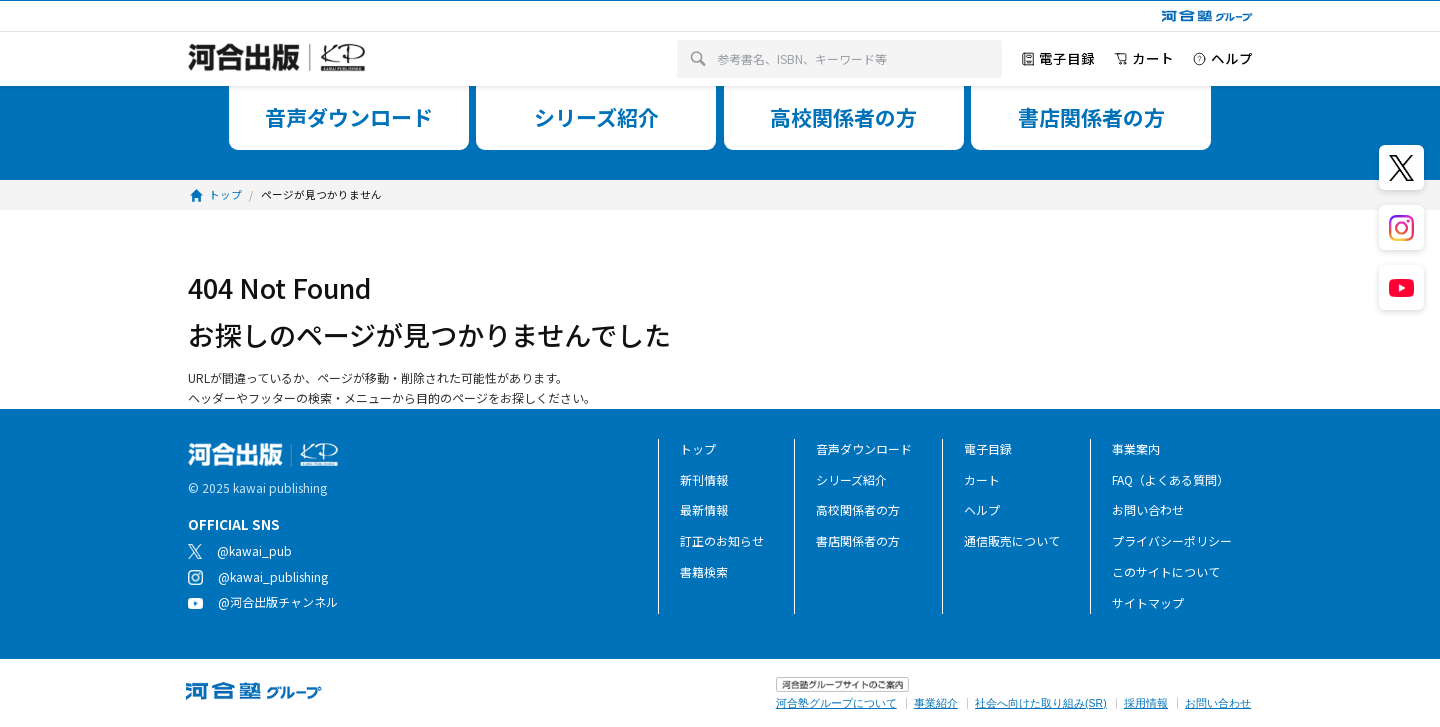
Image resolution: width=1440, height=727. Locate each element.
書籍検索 (704, 571)
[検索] (698, 59)
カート (982, 479)
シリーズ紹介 (851, 479)
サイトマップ (1148, 602)
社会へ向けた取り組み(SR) (1041, 703)
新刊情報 (704, 479)
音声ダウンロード (864, 448)
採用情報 (1146, 703)
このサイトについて (1166, 571)
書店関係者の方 (858, 540)
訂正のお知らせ (722, 540)
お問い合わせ (1148, 509)
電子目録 (988, 448)
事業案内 (1136, 448)
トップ (698, 448)
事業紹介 (936, 703)
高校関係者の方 (858, 509)
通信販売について (1012, 540)
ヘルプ (982, 509)
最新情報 (704, 509)
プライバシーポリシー (1172, 540)
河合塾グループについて (836, 703)
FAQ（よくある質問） (1170, 479)
